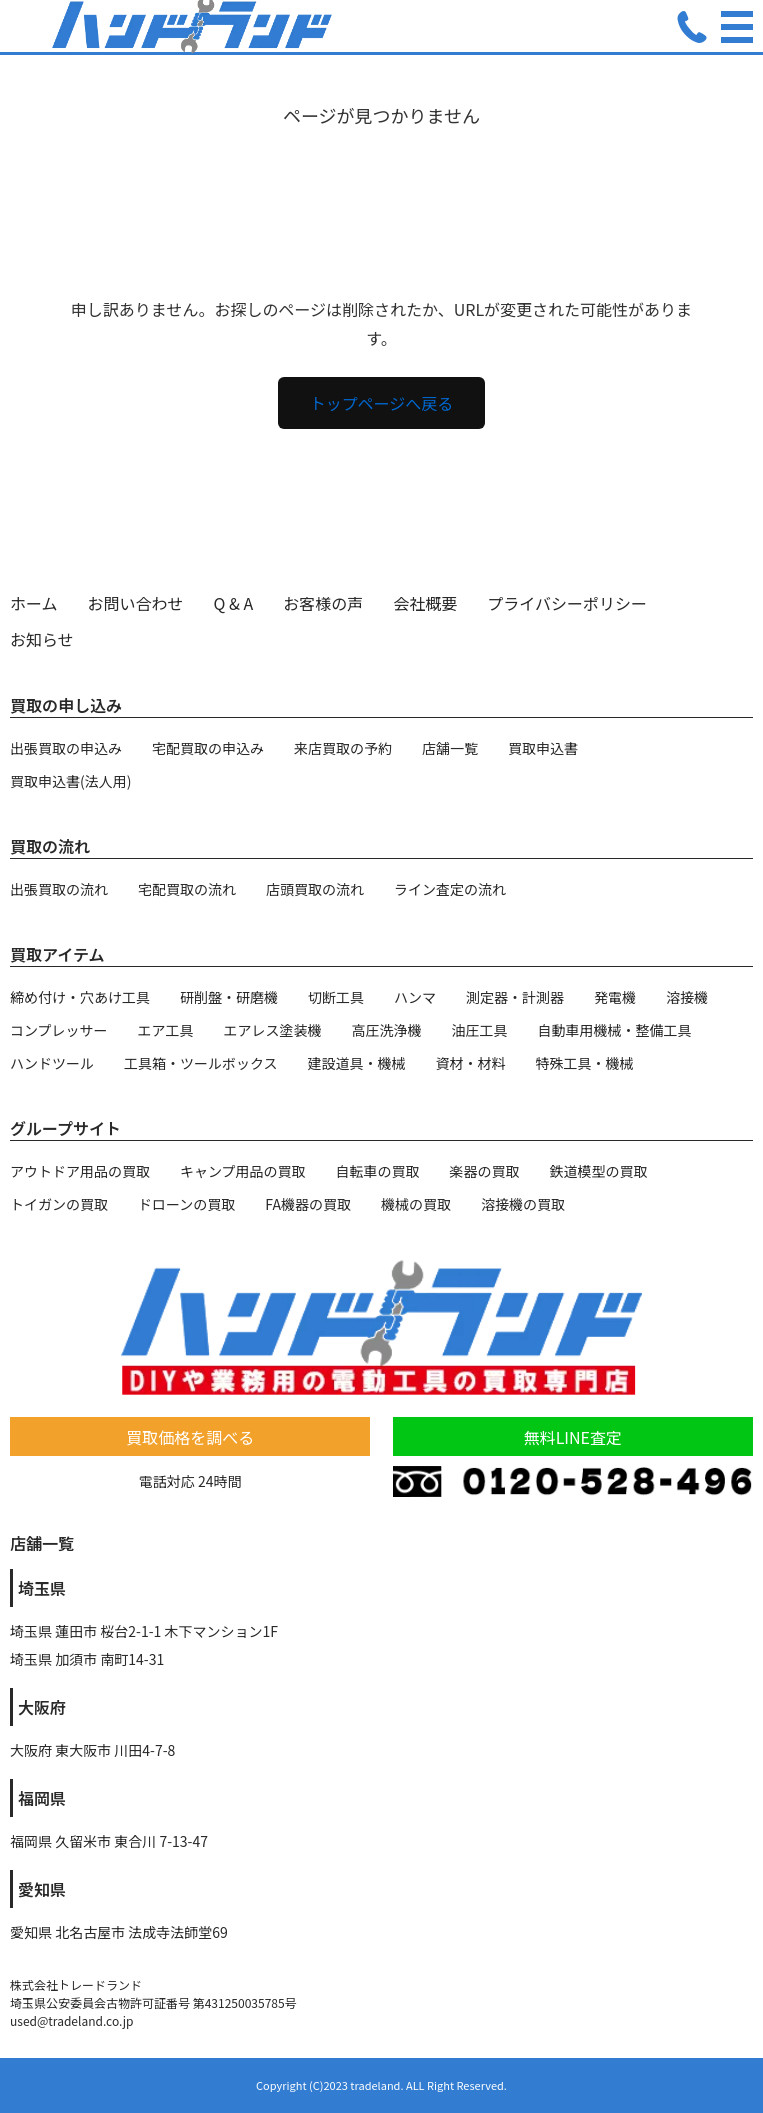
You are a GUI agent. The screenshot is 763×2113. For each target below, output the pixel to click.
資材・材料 (471, 1063)
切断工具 (336, 997)
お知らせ (42, 639)
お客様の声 (323, 603)
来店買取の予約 (343, 748)
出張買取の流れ (59, 889)
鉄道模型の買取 (599, 1171)
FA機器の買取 (308, 1204)
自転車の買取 (378, 1171)
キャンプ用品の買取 (243, 1171)
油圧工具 (480, 1030)
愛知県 (42, 1889)
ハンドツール (52, 1063)
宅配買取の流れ (187, 889)
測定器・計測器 (515, 997)
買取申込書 (543, 748)
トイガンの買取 (59, 1204)
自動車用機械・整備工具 (615, 1030)
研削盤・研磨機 (229, 997)
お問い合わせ (136, 603)
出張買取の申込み (66, 748)
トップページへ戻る (382, 403)
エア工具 (166, 1030)
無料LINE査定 (573, 1437)
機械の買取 (416, 1204)
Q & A (234, 603)
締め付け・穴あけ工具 (80, 997)
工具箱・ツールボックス (201, 1063)
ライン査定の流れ (450, 889)
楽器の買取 (485, 1171)
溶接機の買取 (523, 1204)
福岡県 (42, 1798)
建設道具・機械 (357, 1063)
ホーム (34, 603)
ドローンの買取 (186, 1204)
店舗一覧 (450, 748)
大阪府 (42, 1707)
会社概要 (425, 603)
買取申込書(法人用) (70, 781)
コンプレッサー (59, 1030)
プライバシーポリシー (567, 603)
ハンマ (415, 997)
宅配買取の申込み (208, 748)
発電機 (615, 997)
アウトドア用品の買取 (80, 1171)
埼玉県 (42, 1588)
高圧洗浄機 (387, 1030)
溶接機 (687, 997)
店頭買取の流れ (315, 889)
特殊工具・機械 (585, 1063)
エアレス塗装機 (273, 1030)
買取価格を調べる (190, 1437)
